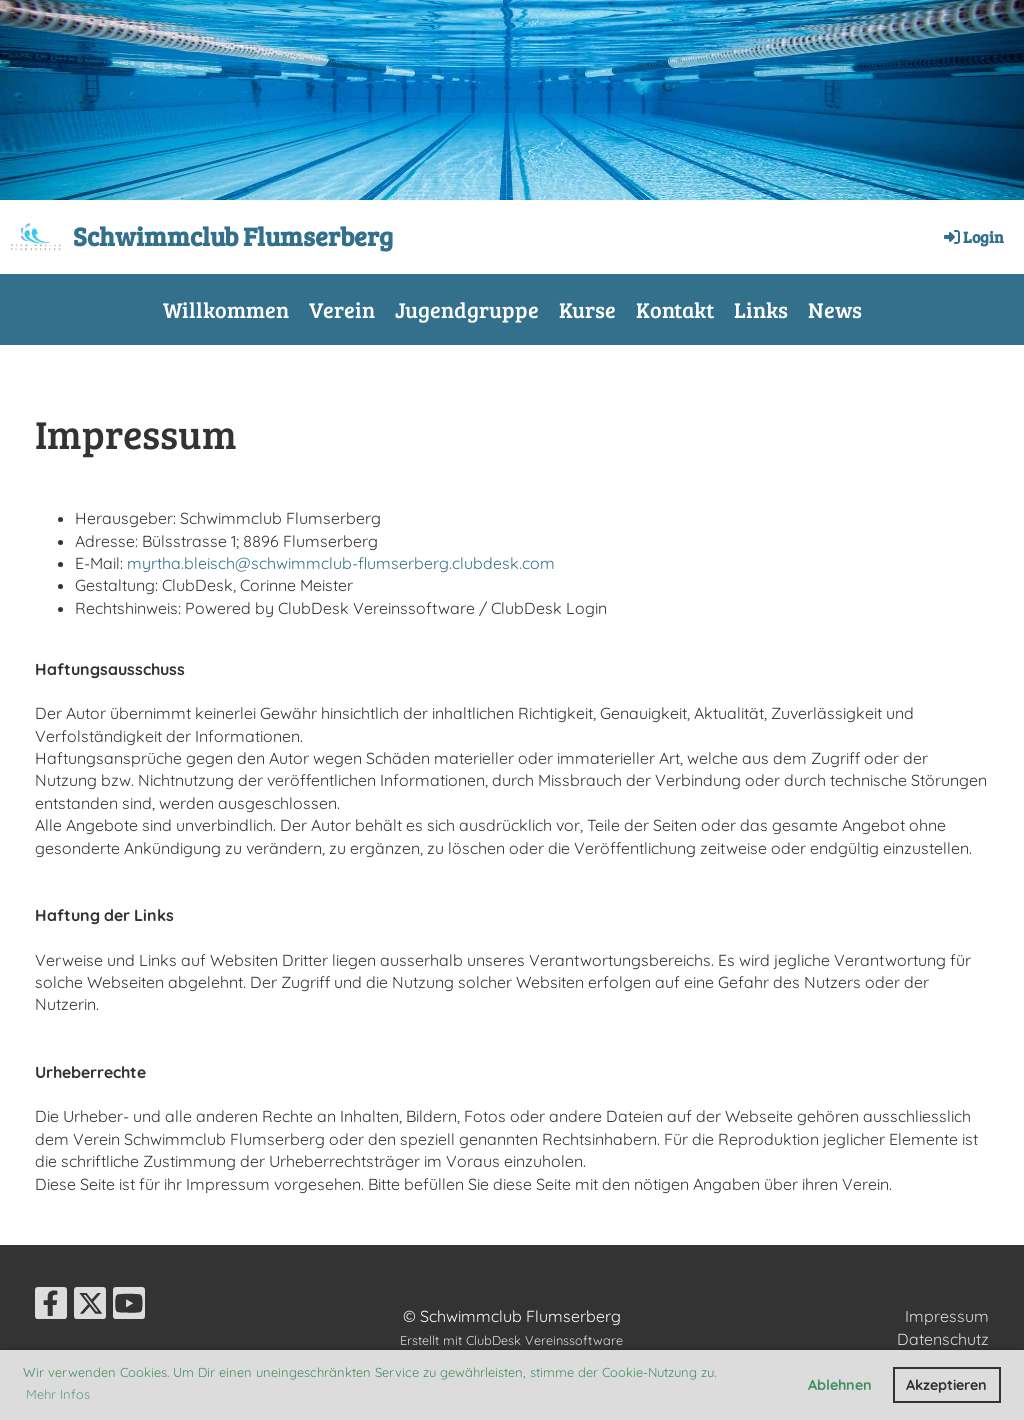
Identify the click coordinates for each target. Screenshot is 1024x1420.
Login (972, 236)
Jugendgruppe (467, 309)
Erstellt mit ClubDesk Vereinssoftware (511, 1340)
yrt (152, 563)
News (835, 309)
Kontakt (675, 309)
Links (761, 309)
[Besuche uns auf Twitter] (90, 1307)
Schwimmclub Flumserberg (233, 235)
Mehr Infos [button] (58, 1394)
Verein (342, 309)
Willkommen (226, 309)
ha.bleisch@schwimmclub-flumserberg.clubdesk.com (358, 563)
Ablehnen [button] (840, 1385)
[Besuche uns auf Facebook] (51, 1307)
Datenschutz (943, 1339)
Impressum (947, 1316)
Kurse (587, 309)
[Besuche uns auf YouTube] (129, 1307)
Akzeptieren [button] (946, 1385)
